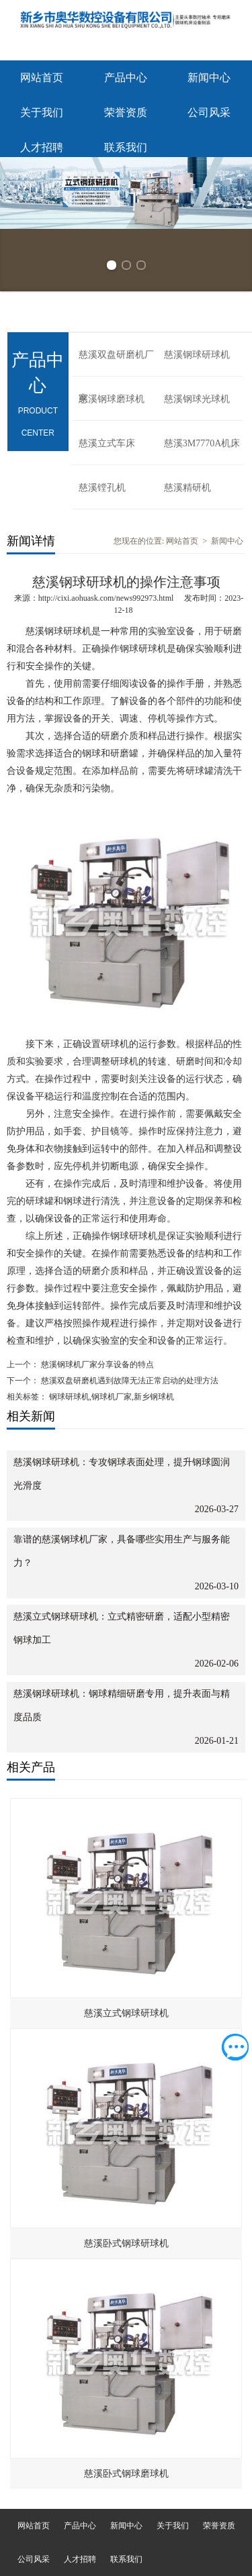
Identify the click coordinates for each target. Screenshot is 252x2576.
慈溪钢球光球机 (197, 399)
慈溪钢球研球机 (197, 355)
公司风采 (208, 112)
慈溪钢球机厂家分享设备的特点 (96, 1364)
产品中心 (125, 77)
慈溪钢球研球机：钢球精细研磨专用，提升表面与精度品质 (121, 1705)
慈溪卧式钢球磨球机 (126, 2474)
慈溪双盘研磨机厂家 (116, 363)
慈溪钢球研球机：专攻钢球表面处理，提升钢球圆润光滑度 (121, 1474)
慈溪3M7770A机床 (202, 443)
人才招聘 (41, 147)
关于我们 (41, 112)
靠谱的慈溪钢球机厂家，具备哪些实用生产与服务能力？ (121, 1551)
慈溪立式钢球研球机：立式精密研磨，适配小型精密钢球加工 (121, 1628)
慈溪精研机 (187, 488)
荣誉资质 (125, 112)
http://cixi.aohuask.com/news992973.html (106, 598)
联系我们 (125, 147)
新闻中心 (208, 77)
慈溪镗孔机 (102, 488)
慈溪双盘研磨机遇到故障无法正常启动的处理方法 (128, 1380)
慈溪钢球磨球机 (111, 399)
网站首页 (41, 77)
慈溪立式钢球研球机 (126, 2013)
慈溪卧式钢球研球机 (126, 2243)
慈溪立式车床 (107, 443)
